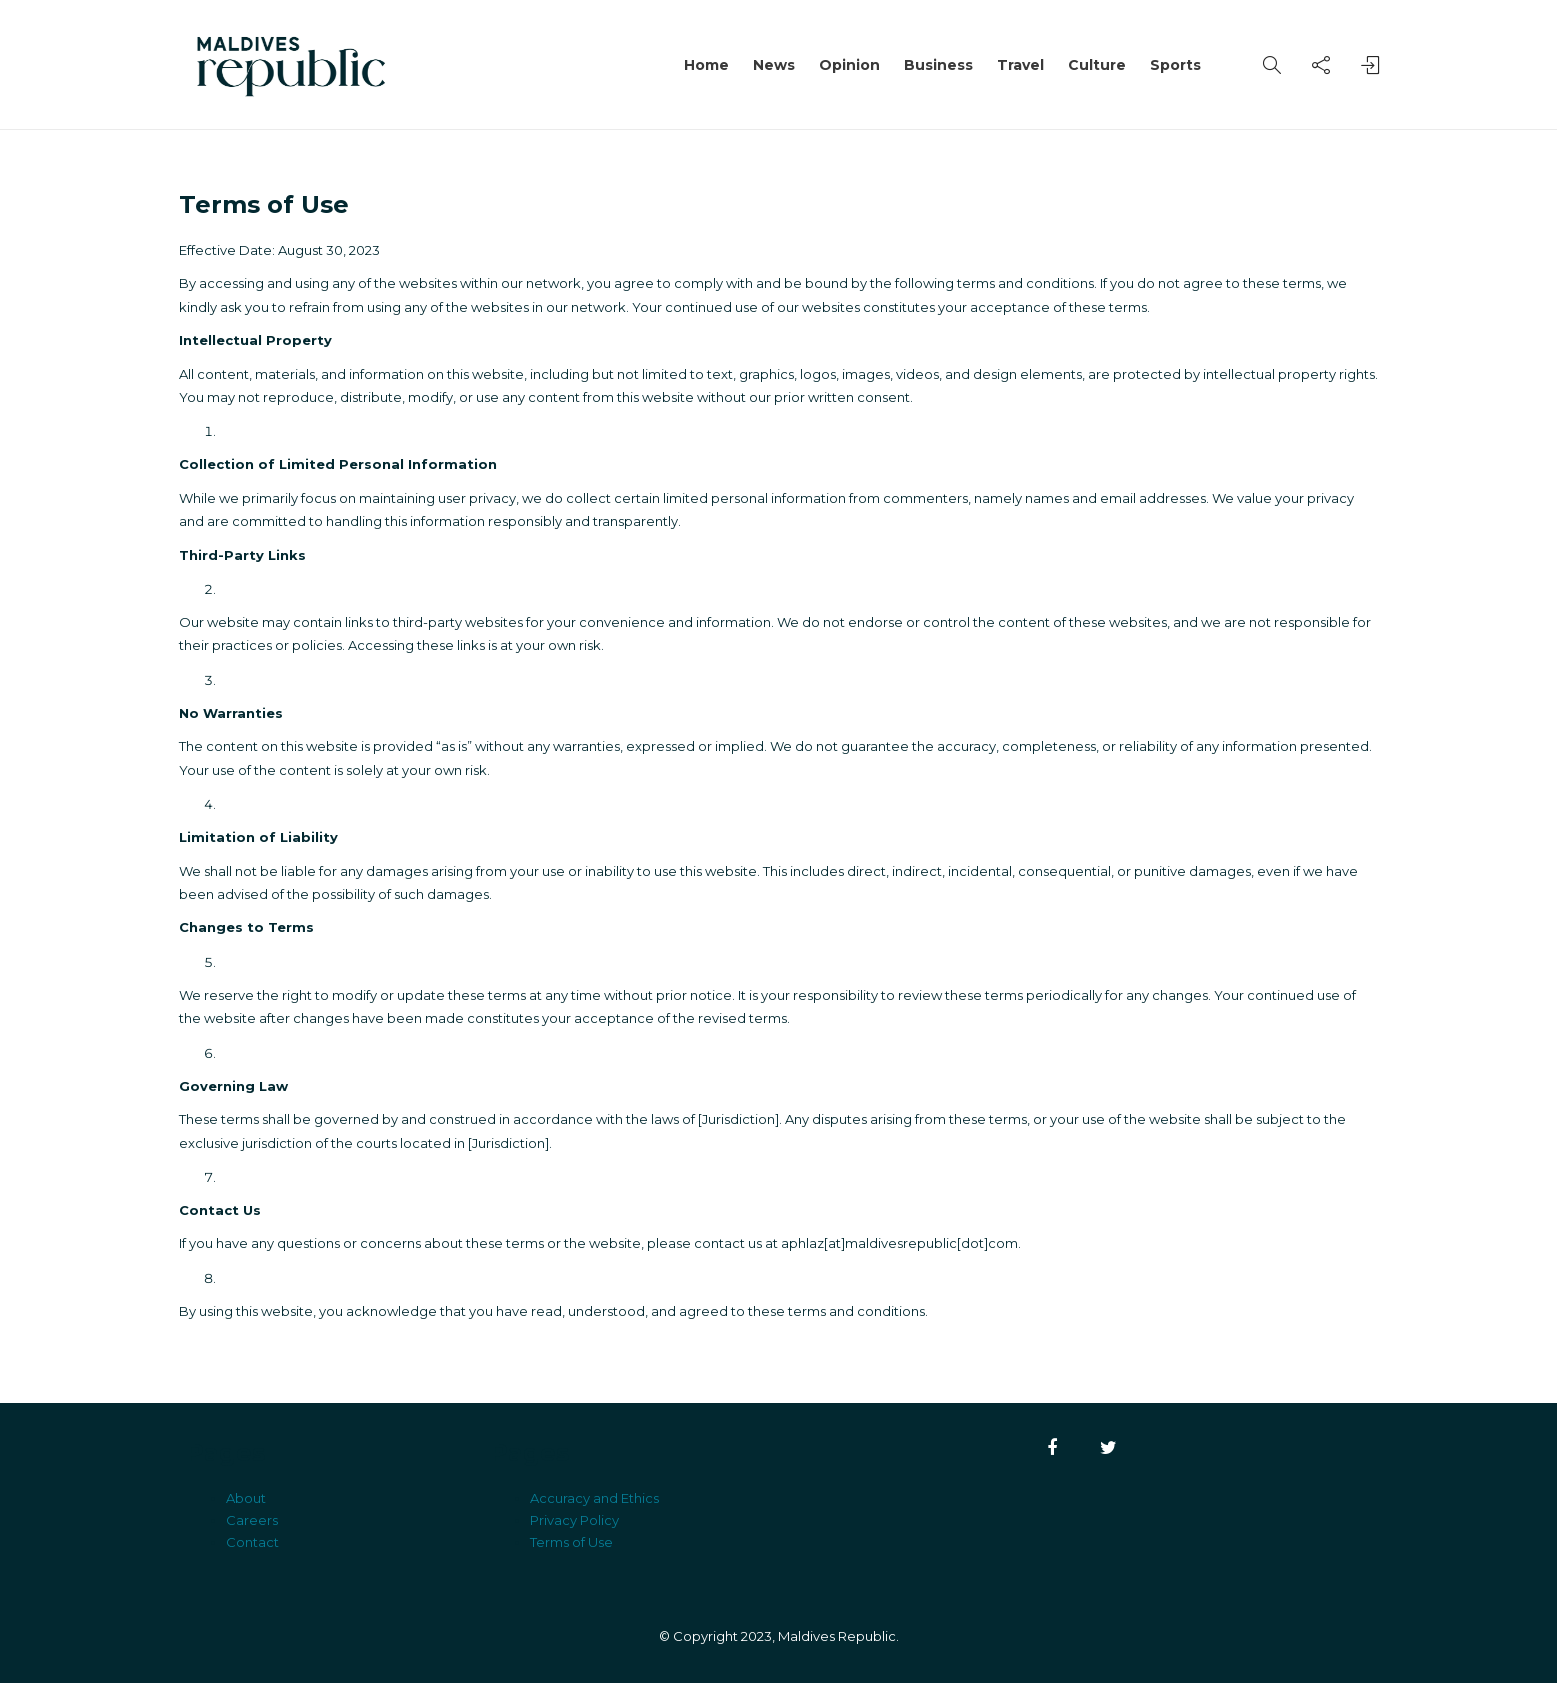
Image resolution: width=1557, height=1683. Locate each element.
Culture (1097, 65)
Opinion (849, 65)
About (246, 1498)
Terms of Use (571, 1542)
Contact (252, 1542)
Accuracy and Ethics (594, 1498)
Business (938, 65)
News (774, 65)
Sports (1175, 65)
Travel (1020, 65)
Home (706, 65)
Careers (252, 1520)
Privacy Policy (574, 1520)
